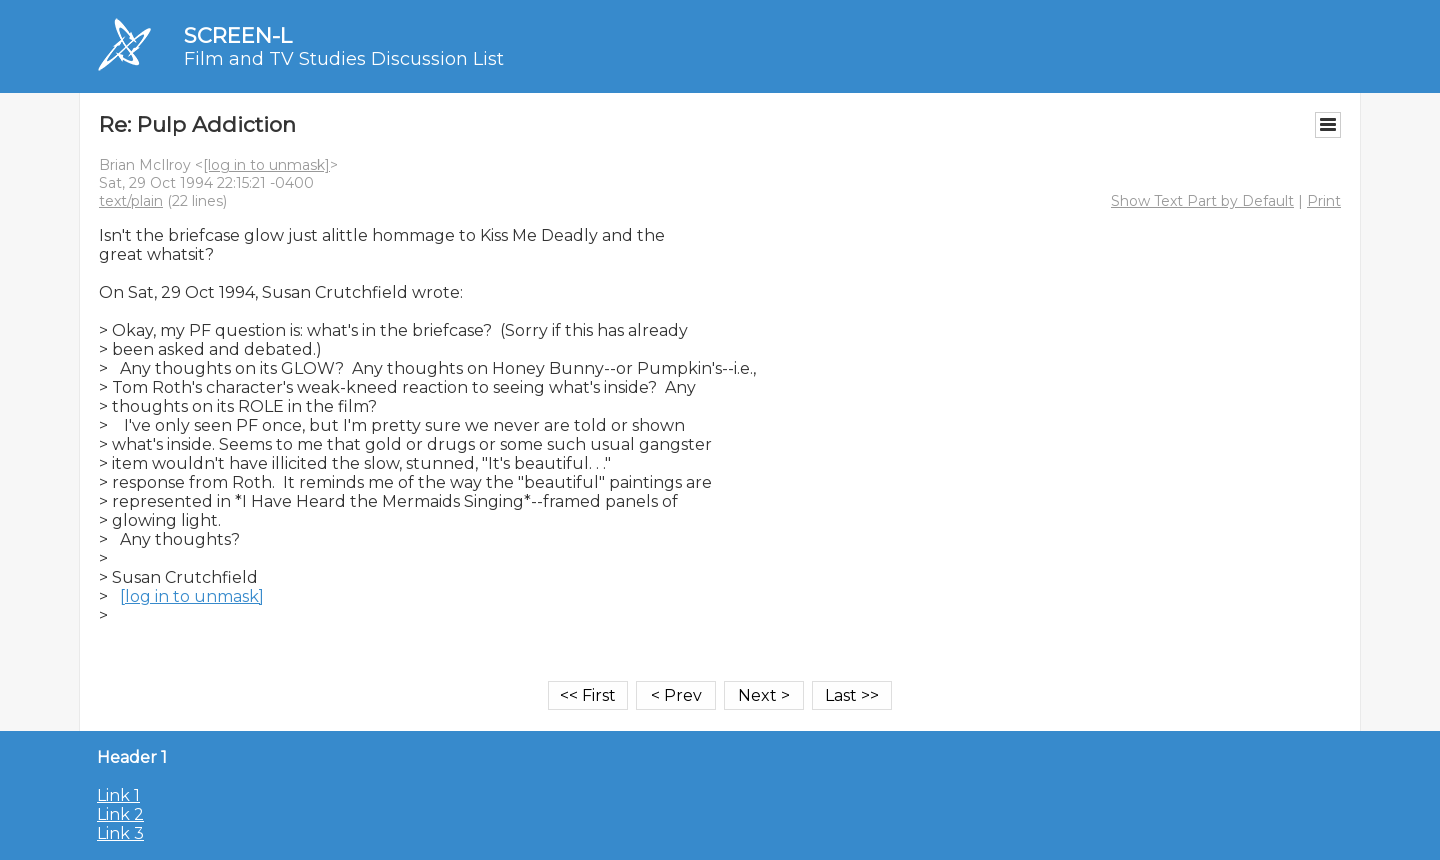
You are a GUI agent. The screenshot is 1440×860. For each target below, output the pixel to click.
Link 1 (118, 795)
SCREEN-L (238, 35)
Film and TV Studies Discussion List (344, 59)
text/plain (131, 201)
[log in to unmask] (266, 165)
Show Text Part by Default (1202, 201)
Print (1324, 201)
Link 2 (120, 814)
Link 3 (120, 833)
